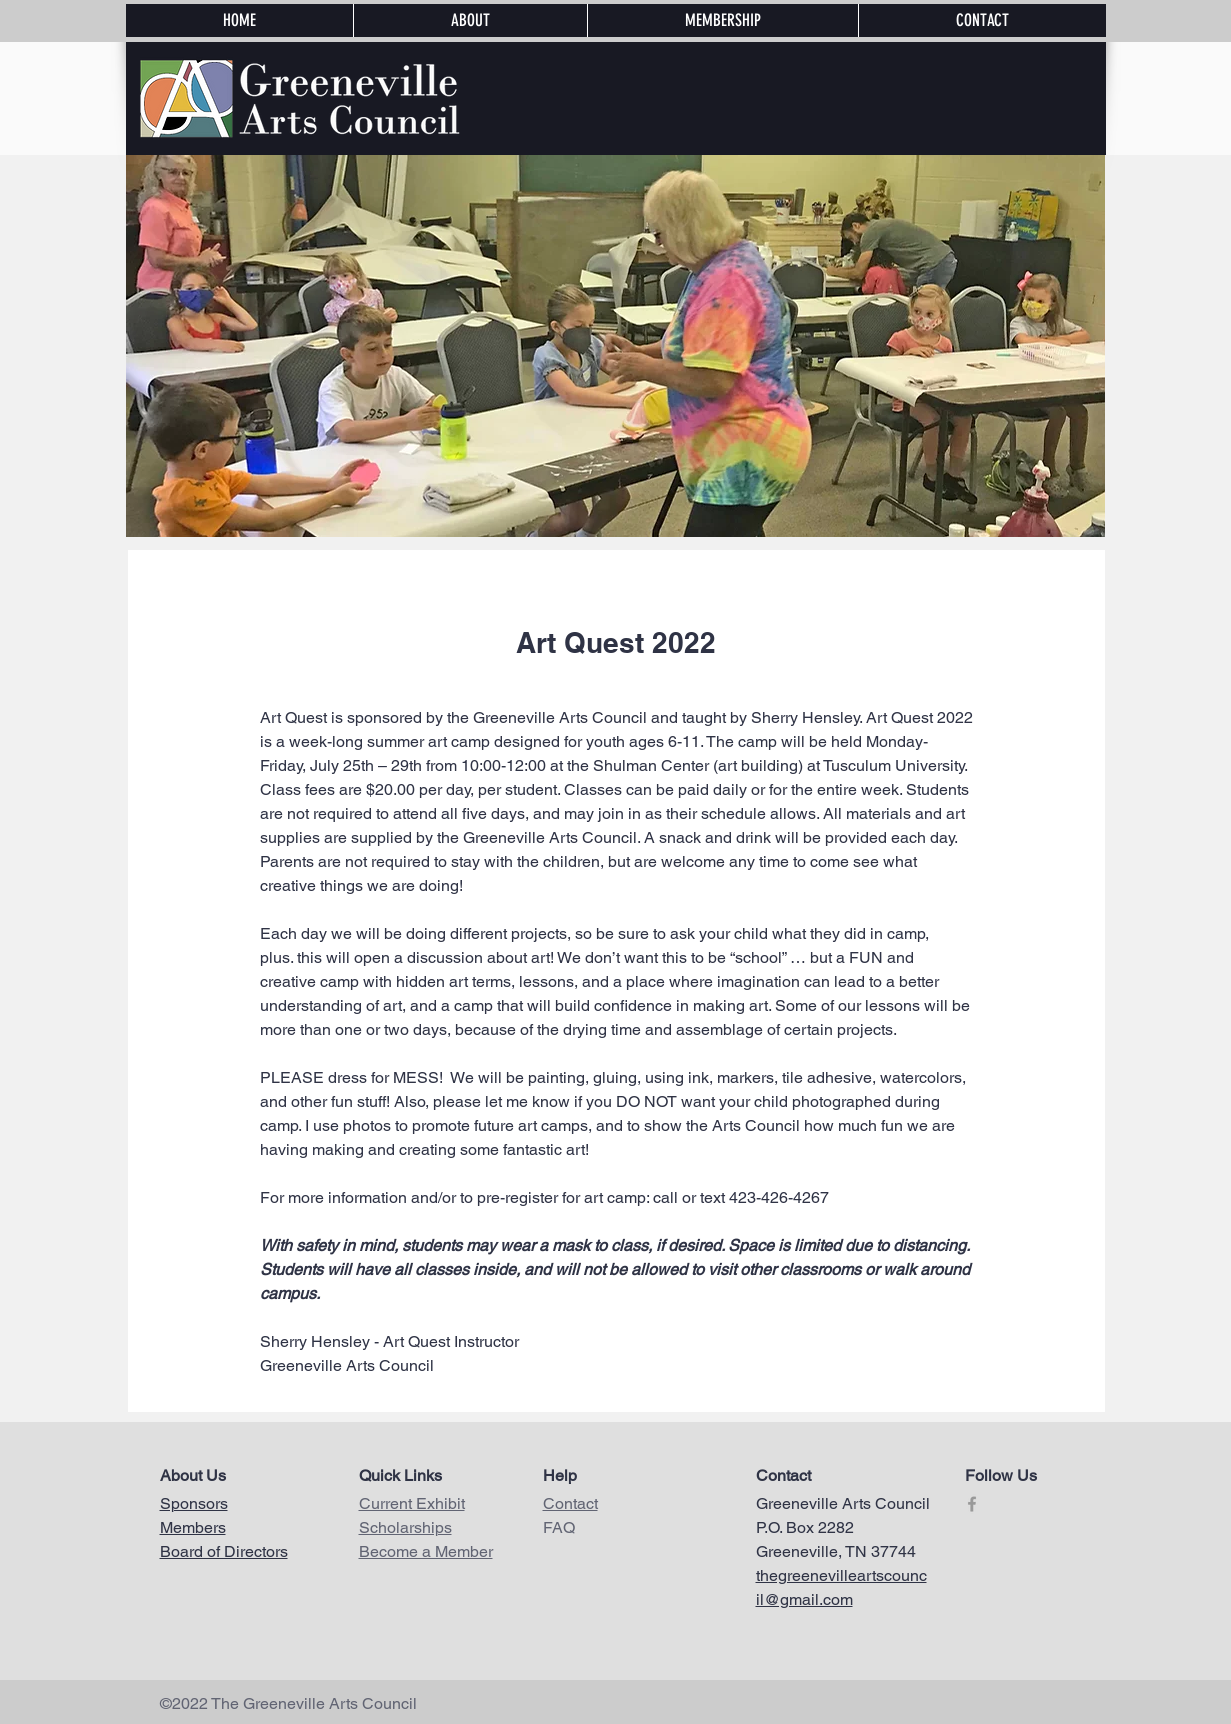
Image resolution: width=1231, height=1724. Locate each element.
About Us (193, 1475)
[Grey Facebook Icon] (972, 1504)
